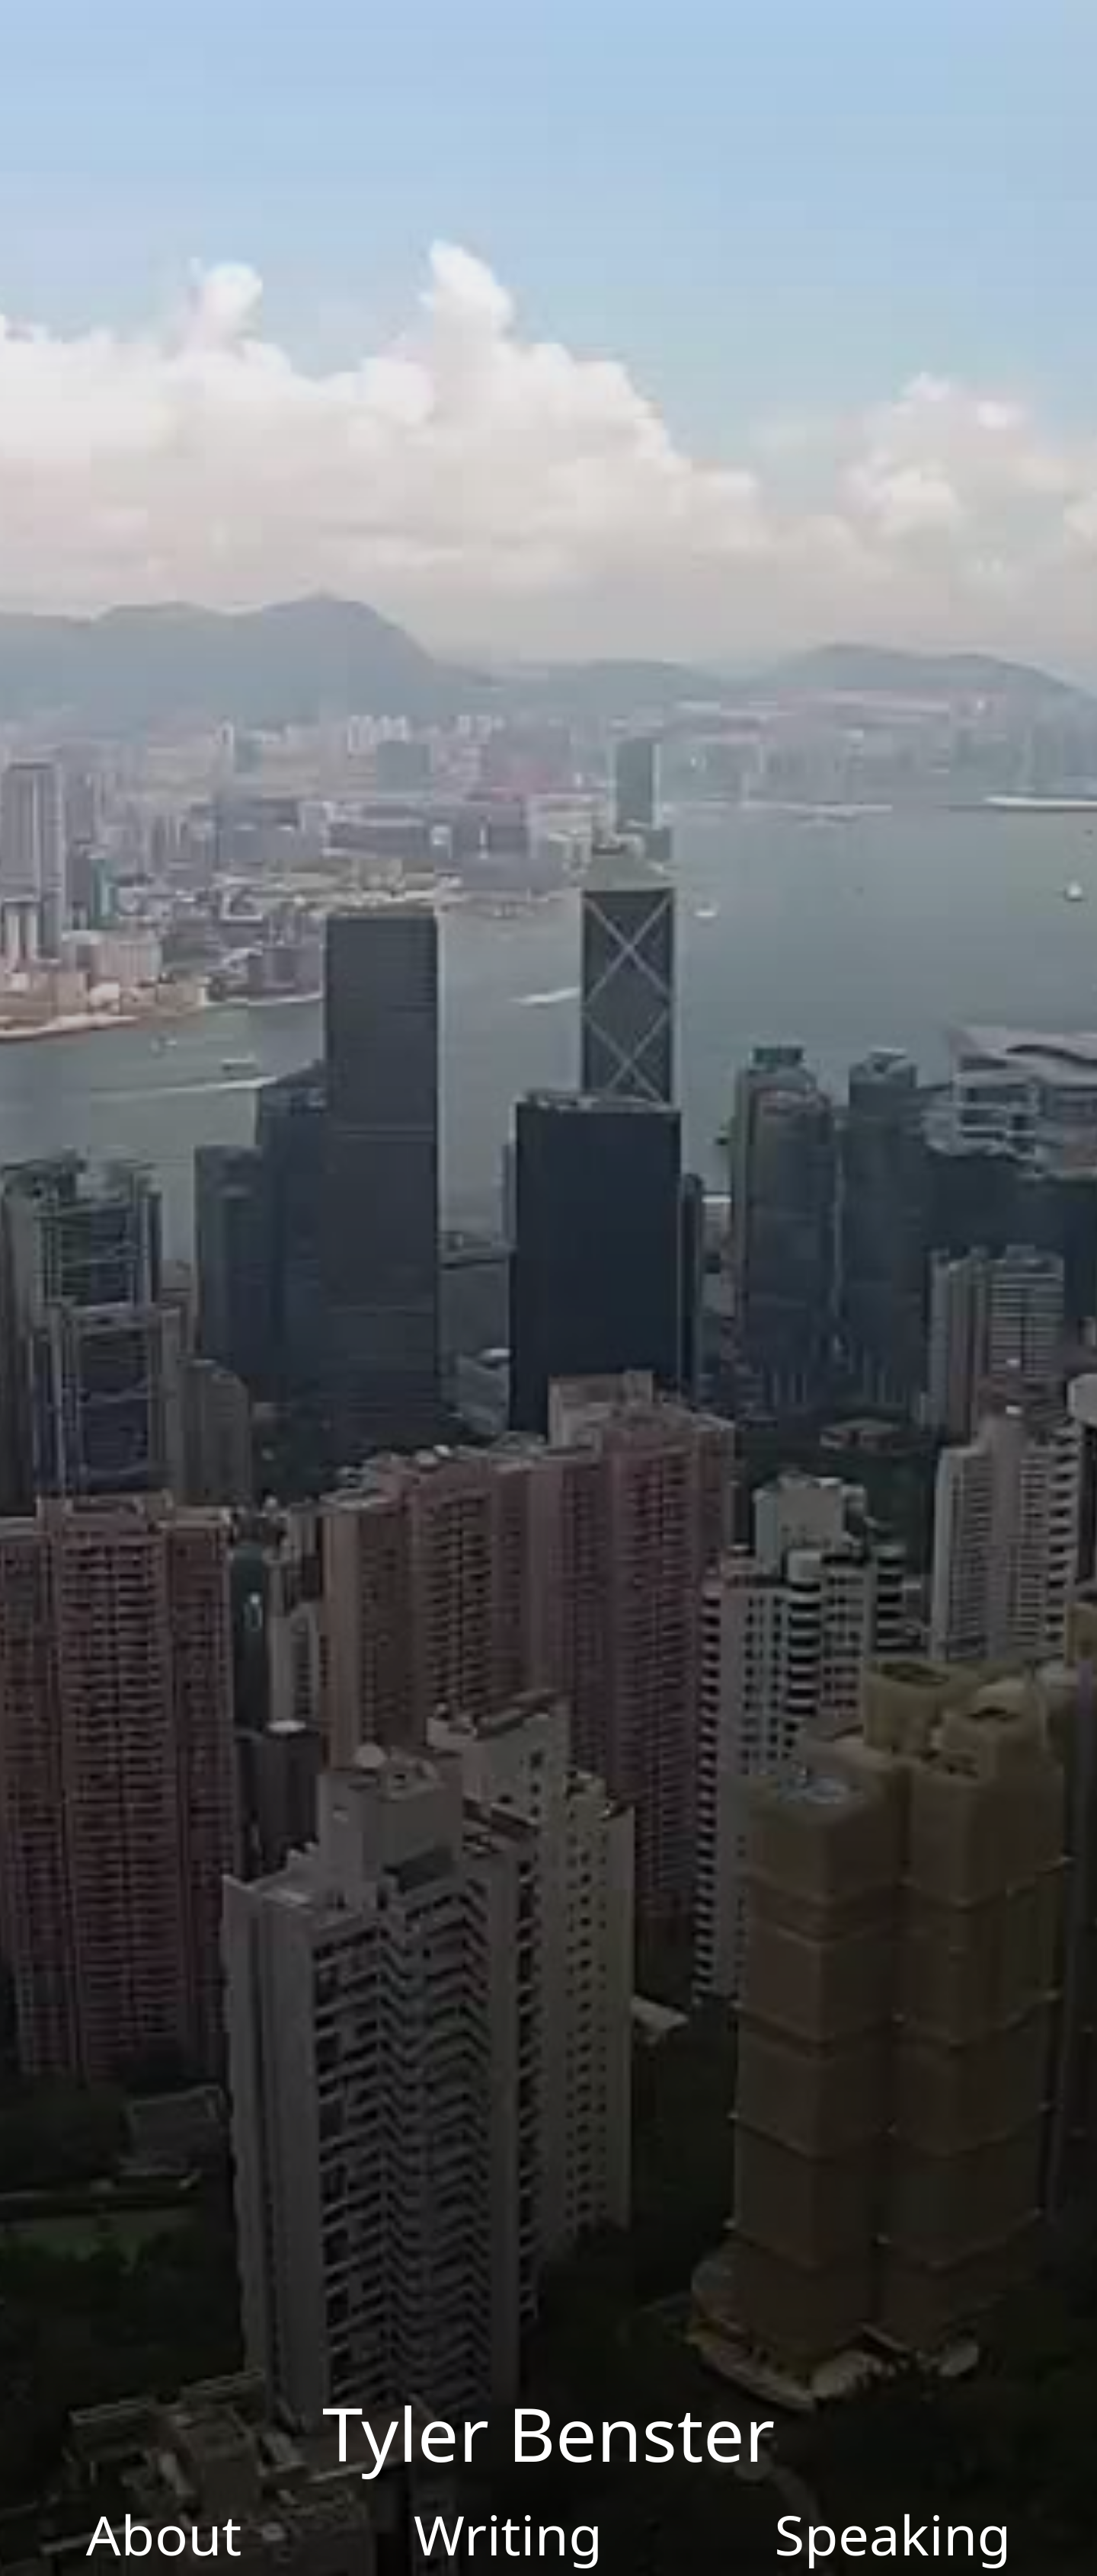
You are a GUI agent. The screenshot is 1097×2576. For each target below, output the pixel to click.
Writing (508, 2534)
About (163, 2534)
